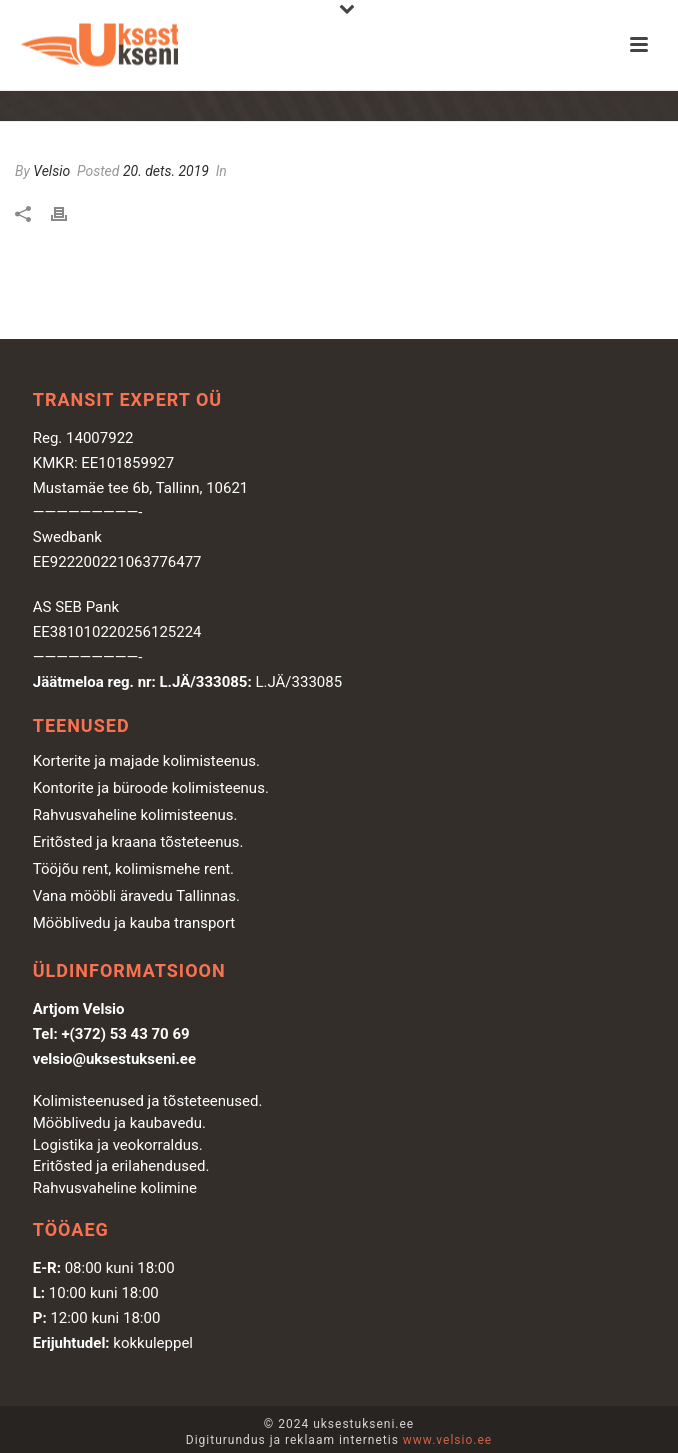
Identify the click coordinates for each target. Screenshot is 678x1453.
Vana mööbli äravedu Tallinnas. (136, 896)
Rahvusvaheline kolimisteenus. (135, 815)
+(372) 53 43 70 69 (125, 1034)
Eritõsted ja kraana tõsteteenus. (138, 842)
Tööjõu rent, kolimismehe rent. (133, 869)
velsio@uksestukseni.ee (114, 1059)
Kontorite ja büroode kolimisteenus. (151, 788)
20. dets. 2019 (166, 171)
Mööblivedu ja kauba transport (134, 923)
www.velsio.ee (447, 1440)
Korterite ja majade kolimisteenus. (146, 761)
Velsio (51, 171)
